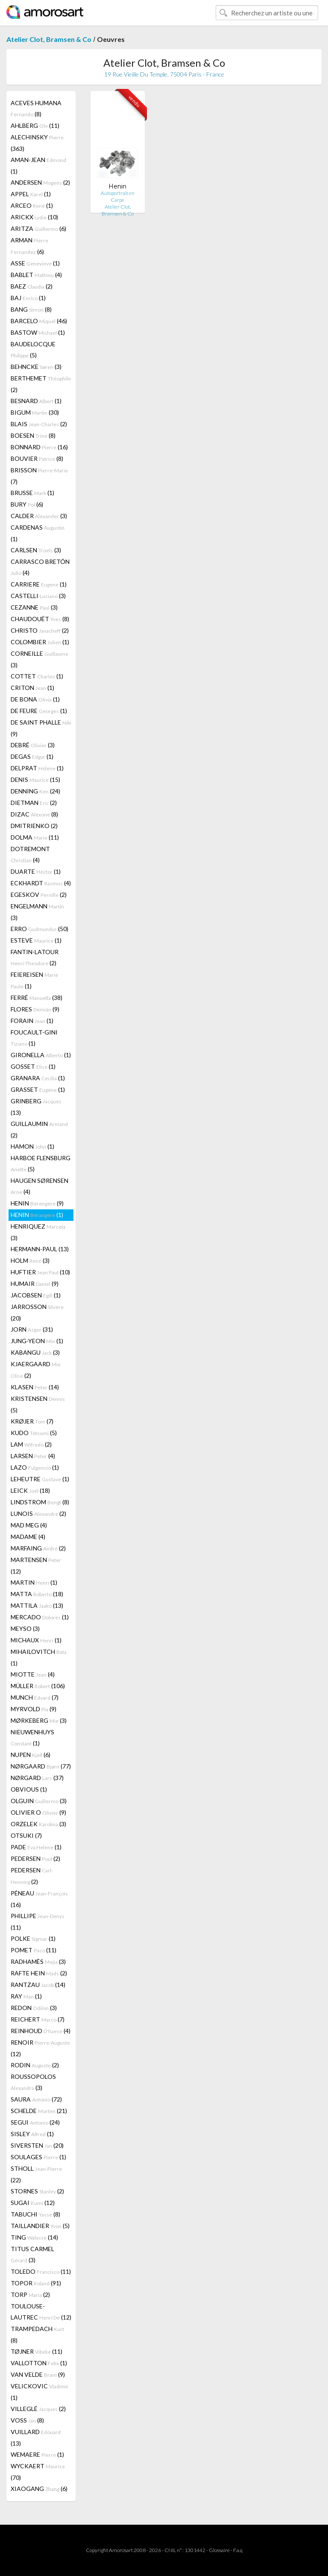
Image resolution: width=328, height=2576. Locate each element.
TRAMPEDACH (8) (37, 2334)
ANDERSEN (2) (40, 182)
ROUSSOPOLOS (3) (33, 2082)
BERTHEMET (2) (41, 383)
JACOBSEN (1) (36, 1295)
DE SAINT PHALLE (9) (41, 728)
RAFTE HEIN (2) (39, 1973)
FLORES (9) (35, 1009)
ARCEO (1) (32, 205)
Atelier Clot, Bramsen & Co (48, 39)
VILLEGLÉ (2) (38, 2408)
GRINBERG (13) (36, 1106)
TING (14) (34, 2237)
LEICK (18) (30, 1490)
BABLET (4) (36, 274)
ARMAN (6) (29, 245)
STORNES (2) (37, 2191)
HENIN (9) (37, 1203)
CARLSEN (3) (36, 550)
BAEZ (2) (32, 286)
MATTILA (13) (37, 1605)
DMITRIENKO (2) (34, 825)
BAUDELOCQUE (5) (33, 349)
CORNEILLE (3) (39, 659)
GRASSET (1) (38, 1089)
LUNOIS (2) (38, 1513)
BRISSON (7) (39, 475)
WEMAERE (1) (37, 2454)
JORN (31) (32, 1329)
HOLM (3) (30, 1260)
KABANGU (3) (35, 1352)
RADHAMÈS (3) (38, 1961)
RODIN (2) (35, 2065)
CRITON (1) (32, 687)
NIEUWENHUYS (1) (32, 1737)
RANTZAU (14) (38, 1984)
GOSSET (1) (33, 1066)
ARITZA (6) (38, 228)
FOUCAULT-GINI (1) (34, 1038)
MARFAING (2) (38, 1548)
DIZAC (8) (34, 814)
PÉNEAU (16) (39, 1898)
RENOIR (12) (40, 2048)
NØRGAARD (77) (41, 1766)
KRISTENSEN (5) (38, 1404)
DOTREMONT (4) (30, 854)
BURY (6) (27, 504)
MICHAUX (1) (36, 1640)
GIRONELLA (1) (41, 1054)
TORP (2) (30, 2294)
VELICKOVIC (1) (40, 2391)
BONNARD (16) (39, 447)
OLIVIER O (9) (38, 1812)
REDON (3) (34, 2007)
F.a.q (238, 2550)
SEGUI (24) (35, 2122)
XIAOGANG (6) (39, 2488)
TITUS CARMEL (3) (32, 2254)
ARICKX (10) (34, 217)
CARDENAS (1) (37, 533)
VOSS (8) (27, 2420)
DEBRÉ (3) (33, 745)
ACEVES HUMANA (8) (36, 108)
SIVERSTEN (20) (37, 2145)
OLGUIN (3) (39, 1800)
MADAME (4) (28, 1536)
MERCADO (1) (40, 1617)
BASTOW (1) (38, 332)
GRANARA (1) (38, 1078)
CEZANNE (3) (34, 607)
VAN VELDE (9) (38, 2374)
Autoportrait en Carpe (118, 196)
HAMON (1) (32, 1146)
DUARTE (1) (36, 871)
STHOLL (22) (36, 2174)
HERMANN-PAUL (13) (40, 1249)
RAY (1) (26, 1996)
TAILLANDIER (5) (40, 2225)
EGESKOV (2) (39, 894)
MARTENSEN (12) (36, 1565)
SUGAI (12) (33, 2202)
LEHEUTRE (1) (40, 1479)
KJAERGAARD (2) (36, 1369)
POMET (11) (33, 1950)
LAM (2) (31, 1444)
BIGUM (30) (35, 412)
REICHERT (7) (37, 2019)
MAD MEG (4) (29, 1525)
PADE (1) (36, 1847)
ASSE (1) (35, 263)
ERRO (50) (39, 928)
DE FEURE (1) (39, 710)
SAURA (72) (36, 2099)
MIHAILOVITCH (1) (39, 1657)
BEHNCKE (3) (36, 366)
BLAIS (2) (39, 423)
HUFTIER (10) (40, 1272)
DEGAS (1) (32, 756)
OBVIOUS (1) (29, 1789)
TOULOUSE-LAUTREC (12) (41, 2311)
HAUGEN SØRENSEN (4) (39, 1186)
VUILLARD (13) (36, 2437)
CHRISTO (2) (40, 630)
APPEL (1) (31, 193)
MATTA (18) (37, 1593)
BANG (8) (31, 309)
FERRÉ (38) (36, 997)
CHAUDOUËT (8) (40, 618)
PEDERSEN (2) (35, 1858)
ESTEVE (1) (36, 940)
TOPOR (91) (36, 2283)
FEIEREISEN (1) (34, 980)
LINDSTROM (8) (40, 1502)
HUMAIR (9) (35, 1283)
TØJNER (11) (36, 2351)
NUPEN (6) (30, 1754)
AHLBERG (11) (35, 125)
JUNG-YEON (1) (37, 1340)
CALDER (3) (39, 515)
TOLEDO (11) (41, 2271)
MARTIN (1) (34, 1582)
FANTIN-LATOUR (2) (35, 957)
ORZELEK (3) (38, 1823)
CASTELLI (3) (38, 595)
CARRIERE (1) (39, 584)
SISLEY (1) (32, 2133)
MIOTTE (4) (33, 1674)
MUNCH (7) (35, 1697)
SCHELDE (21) (39, 2110)
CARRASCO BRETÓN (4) (40, 567)
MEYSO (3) (25, 1628)
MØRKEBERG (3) (39, 1720)
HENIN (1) (37, 1214)
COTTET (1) (37, 676)
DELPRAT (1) (37, 768)
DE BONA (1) (35, 699)
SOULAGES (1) (38, 2156)
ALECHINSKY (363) (37, 142)
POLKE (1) (33, 1938)
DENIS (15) (35, 779)
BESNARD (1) (36, 400)
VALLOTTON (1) (39, 2363)
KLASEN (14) (35, 1387)
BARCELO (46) (39, 320)
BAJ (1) (28, 297)
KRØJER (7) (32, 1421)
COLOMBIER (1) (40, 641)
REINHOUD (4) (40, 2030)
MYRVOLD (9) (33, 1708)
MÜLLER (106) (38, 1685)
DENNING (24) (35, 791)
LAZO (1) (35, 1467)
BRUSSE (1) (32, 492)
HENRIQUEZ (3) (38, 1232)
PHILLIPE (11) (37, 1921)
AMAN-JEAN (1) (38, 165)
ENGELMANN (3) (37, 911)
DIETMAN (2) (34, 802)
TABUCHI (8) (35, 2214)
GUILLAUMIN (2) (39, 1129)
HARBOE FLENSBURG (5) (40, 1163)
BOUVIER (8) (37, 458)
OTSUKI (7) (26, 1835)
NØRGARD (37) (37, 1777)
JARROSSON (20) (37, 1312)
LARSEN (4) (33, 1455)
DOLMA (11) (35, 837)
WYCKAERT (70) (38, 2471)
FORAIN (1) (32, 1020)
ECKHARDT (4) (41, 883)
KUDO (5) (34, 1432)
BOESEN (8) (33, 435)
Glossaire (219, 2550)
